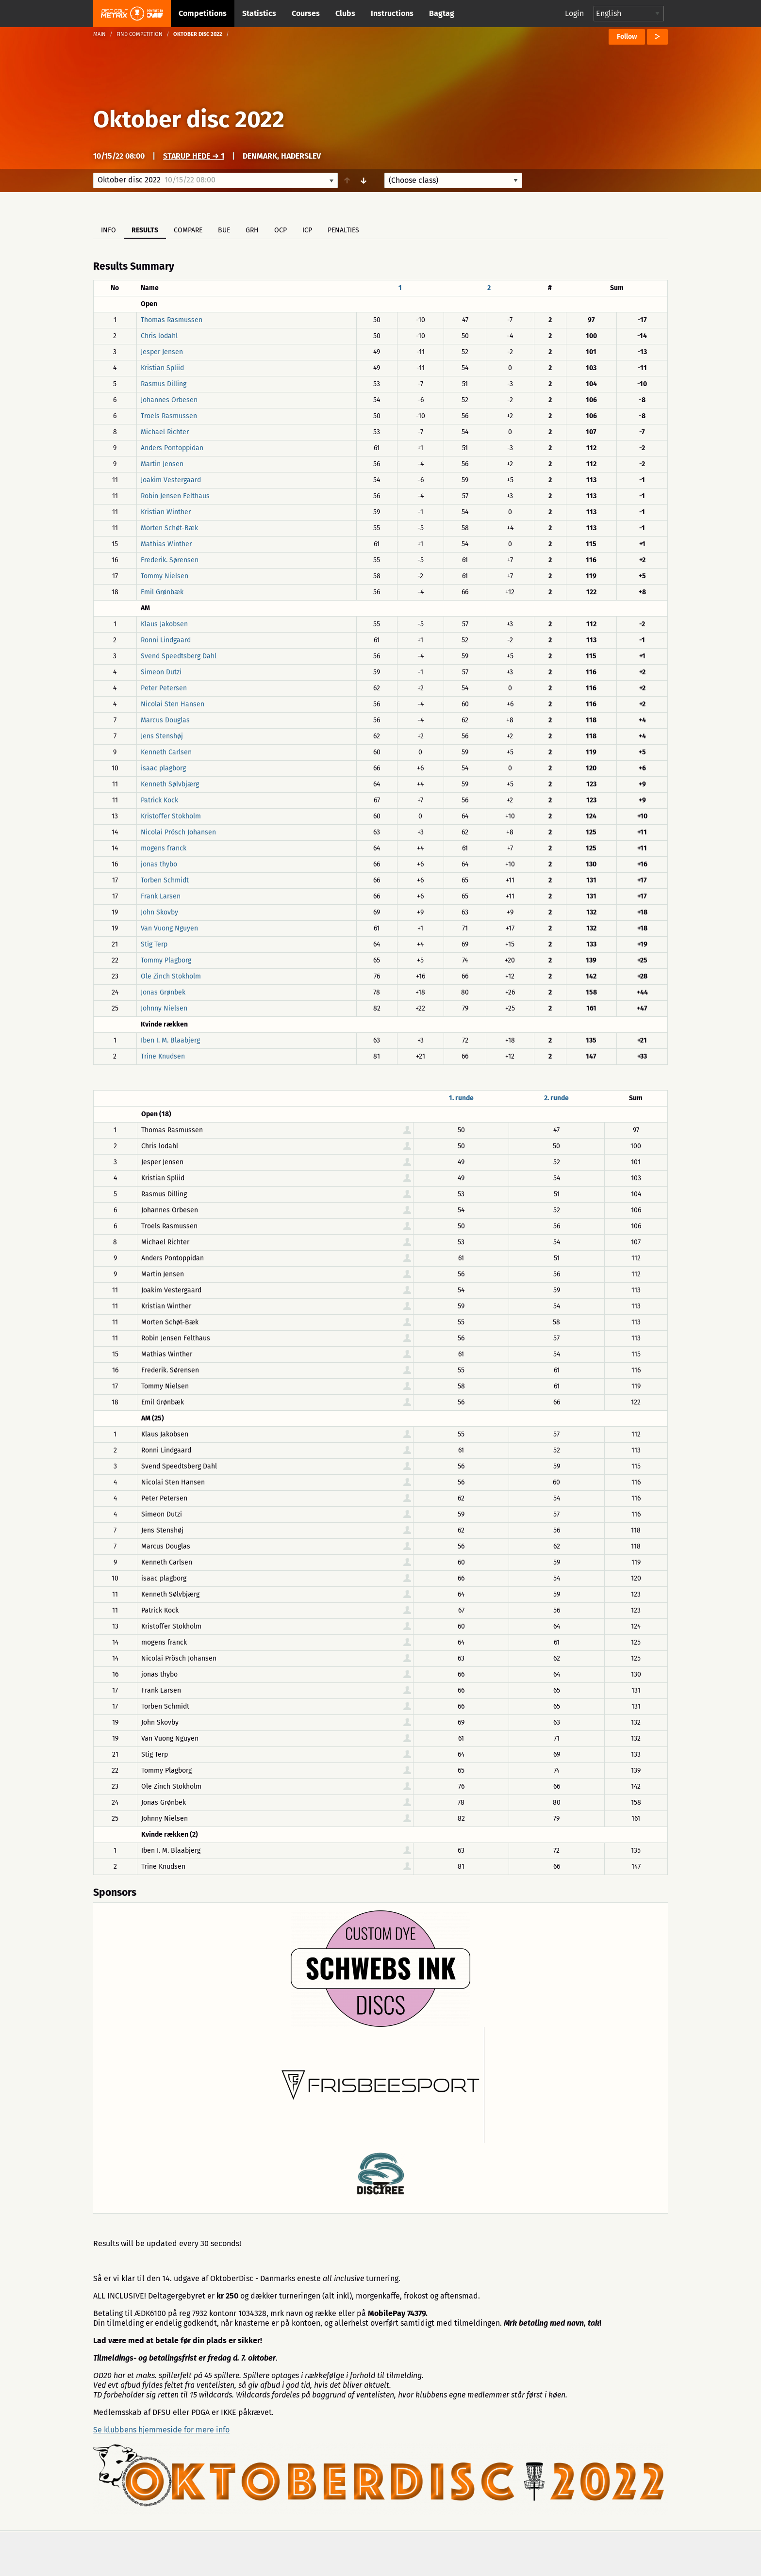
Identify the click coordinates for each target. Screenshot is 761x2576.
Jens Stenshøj (162, 736)
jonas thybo (159, 864)
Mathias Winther (166, 544)
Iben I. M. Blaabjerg (170, 1040)
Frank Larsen (161, 896)
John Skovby (159, 912)
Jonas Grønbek (163, 992)
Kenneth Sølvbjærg (170, 784)
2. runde (556, 1098)
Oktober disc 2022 (188, 119)
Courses (306, 13)
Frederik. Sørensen (170, 560)
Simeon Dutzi (161, 672)
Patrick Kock (159, 800)
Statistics (259, 13)
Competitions (203, 13)
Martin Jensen (162, 464)
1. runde (461, 1098)
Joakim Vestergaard (171, 480)
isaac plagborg (163, 768)
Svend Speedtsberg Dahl (178, 656)
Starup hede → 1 (193, 156)
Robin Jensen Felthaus (175, 496)
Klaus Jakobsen (164, 624)
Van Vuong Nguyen (169, 928)
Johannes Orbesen (169, 400)
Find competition (139, 34)
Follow (627, 37)
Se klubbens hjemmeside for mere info (161, 2429)
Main (99, 34)
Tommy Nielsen (164, 576)
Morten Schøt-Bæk (169, 528)
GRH (252, 230)
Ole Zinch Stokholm (171, 976)
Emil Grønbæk (162, 592)
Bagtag (441, 13)
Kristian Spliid (162, 368)
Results (145, 230)
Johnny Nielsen (164, 1008)
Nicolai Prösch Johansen (178, 832)
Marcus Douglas (165, 720)
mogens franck (163, 848)
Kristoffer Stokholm (171, 816)
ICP (307, 230)
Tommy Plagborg (166, 960)
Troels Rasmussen (169, 416)
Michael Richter (165, 432)
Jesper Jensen (162, 352)
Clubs (345, 13)
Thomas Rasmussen (171, 320)
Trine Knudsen (163, 1056)
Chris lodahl (159, 336)
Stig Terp (154, 944)
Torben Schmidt (165, 880)
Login (574, 13)
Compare (188, 230)
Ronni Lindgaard (166, 640)
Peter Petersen (164, 688)
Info (108, 230)
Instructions (392, 13)
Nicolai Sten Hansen (172, 704)
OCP (280, 230)
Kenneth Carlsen (166, 752)
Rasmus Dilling (163, 384)
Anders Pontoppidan (172, 448)
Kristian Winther (166, 512)
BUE (224, 230)
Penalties (343, 230)
